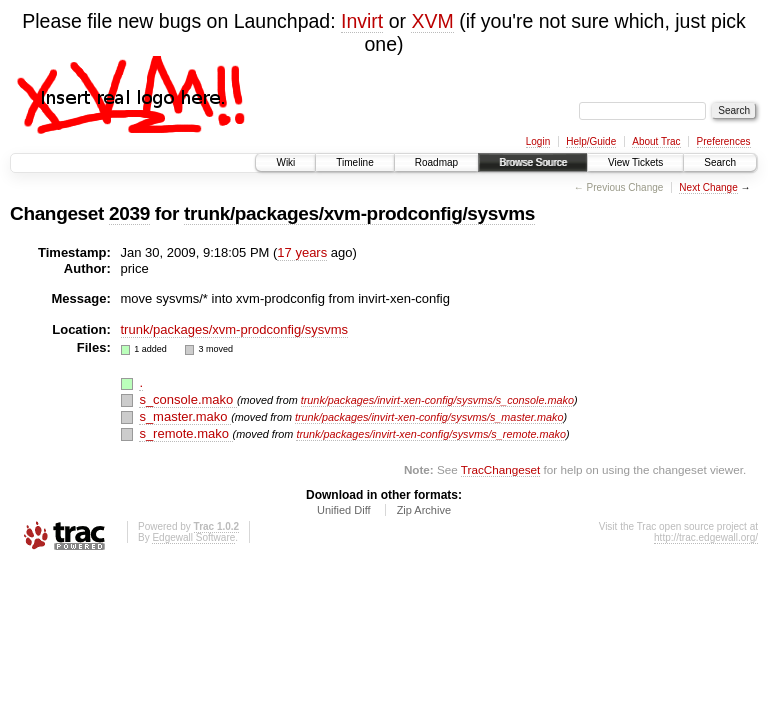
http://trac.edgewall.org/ (706, 537)
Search (720, 162)
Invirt (362, 21)
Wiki (285, 162)
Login (538, 141)
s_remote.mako (185, 433)
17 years (302, 252)
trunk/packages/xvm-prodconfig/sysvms (359, 213)
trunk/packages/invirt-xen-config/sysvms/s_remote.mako (431, 434)
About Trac (656, 141)
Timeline (354, 162)
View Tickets (635, 162)
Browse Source (533, 162)
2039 (129, 213)
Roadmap (436, 162)
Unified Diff (344, 510)
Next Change (708, 187)
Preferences (724, 141)
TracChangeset (500, 469)
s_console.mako (188, 399)
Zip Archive (424, 510)
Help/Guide (591, 141)
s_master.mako (185, 416)
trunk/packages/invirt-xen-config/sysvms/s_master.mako (429, 417)
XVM (432, 21)
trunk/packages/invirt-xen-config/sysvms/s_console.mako (437, 400)
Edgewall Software (193, 537)
